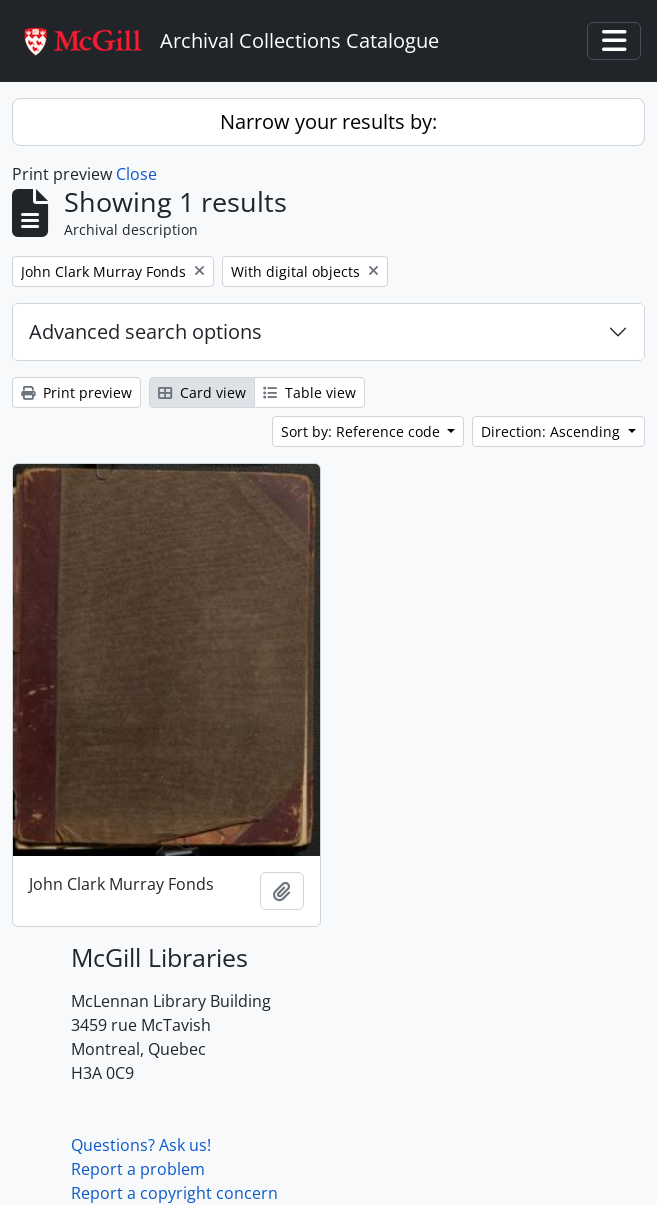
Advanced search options (145, 331)
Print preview (76, 392)
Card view (202, 392)
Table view (309, 392)
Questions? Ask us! (141, 1145)
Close (136, 174)
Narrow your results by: (328, 121)
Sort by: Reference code (362, 431)
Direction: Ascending (552, 431)
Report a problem (138, 1169)
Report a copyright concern (174, 1193)
